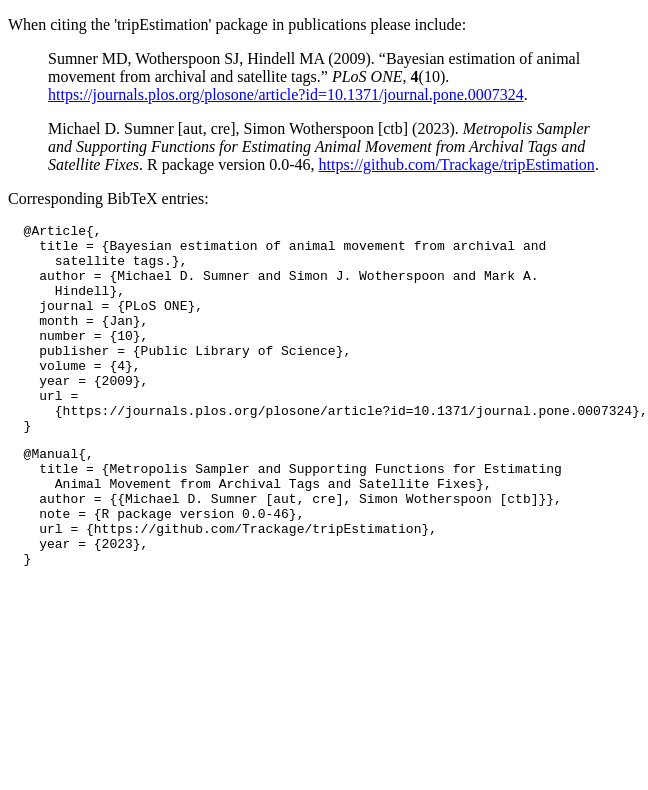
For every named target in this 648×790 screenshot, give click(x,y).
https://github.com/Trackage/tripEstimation (457, 164)
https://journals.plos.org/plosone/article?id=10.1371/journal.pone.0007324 (286, 94)
